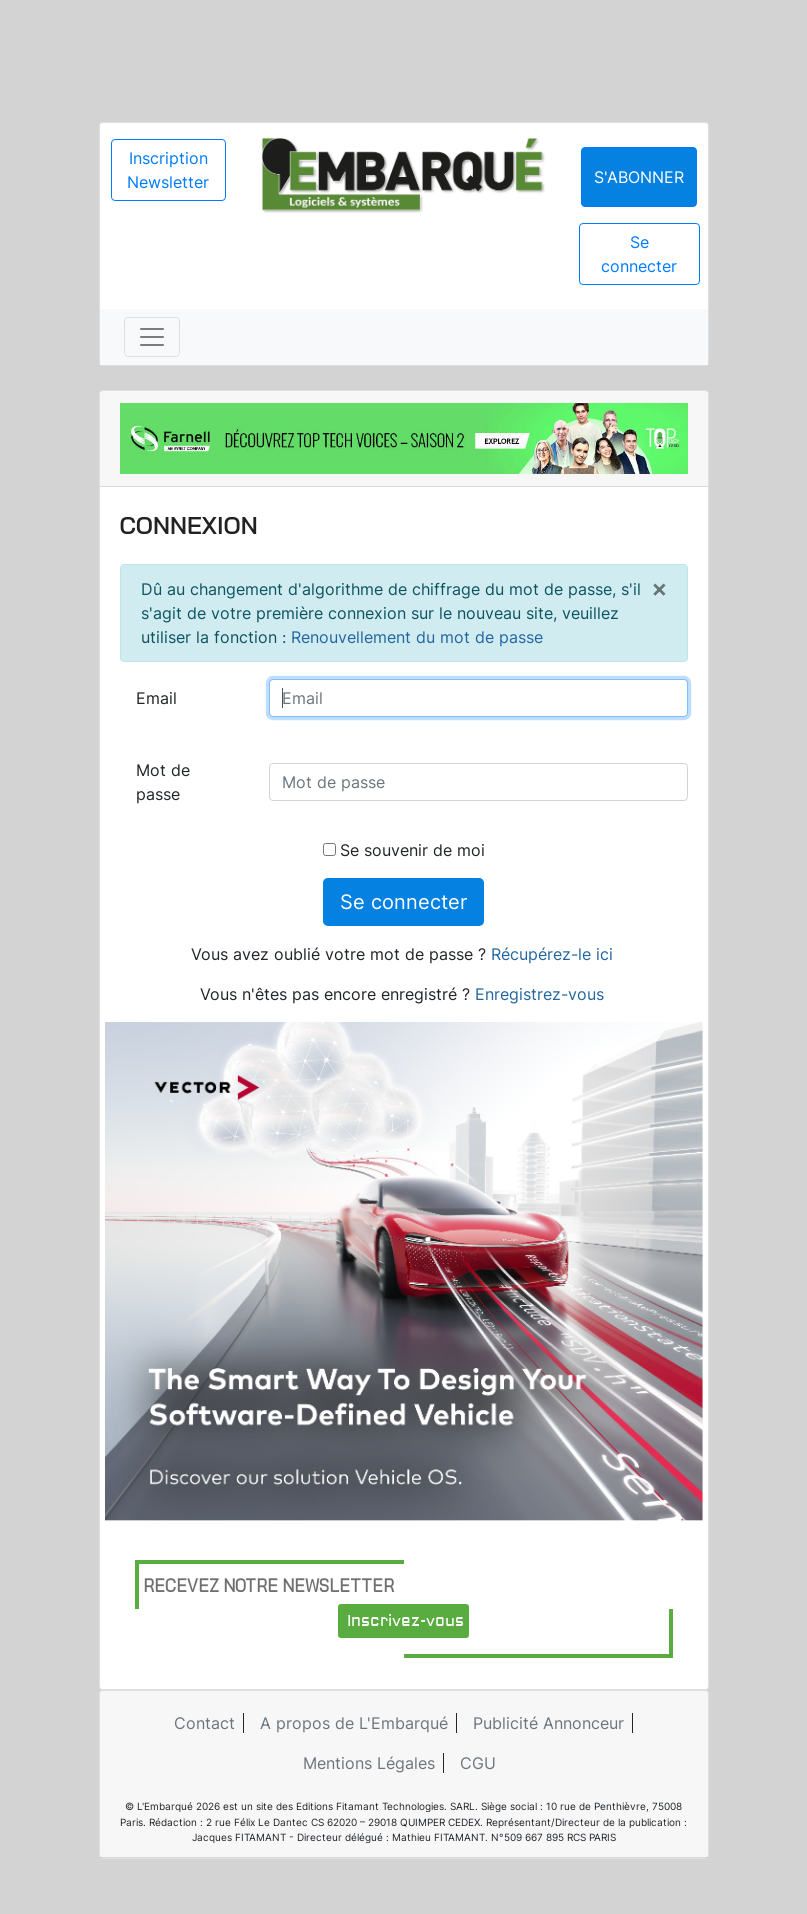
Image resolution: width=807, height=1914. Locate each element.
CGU (478, 1763)
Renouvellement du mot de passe (417, 637)
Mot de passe (163, 782)
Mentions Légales (369, 1763)
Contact (204, 1723)
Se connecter (639, 254)
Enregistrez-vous (539, 994)
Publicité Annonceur (548, 1723)
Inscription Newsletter (168, 170)
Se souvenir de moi (404, 850)
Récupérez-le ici (552, 954)
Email (156, 698)
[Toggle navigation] (152, 337)
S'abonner (639, 177)
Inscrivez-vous (405, 1621)
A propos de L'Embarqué (354, 1723)
